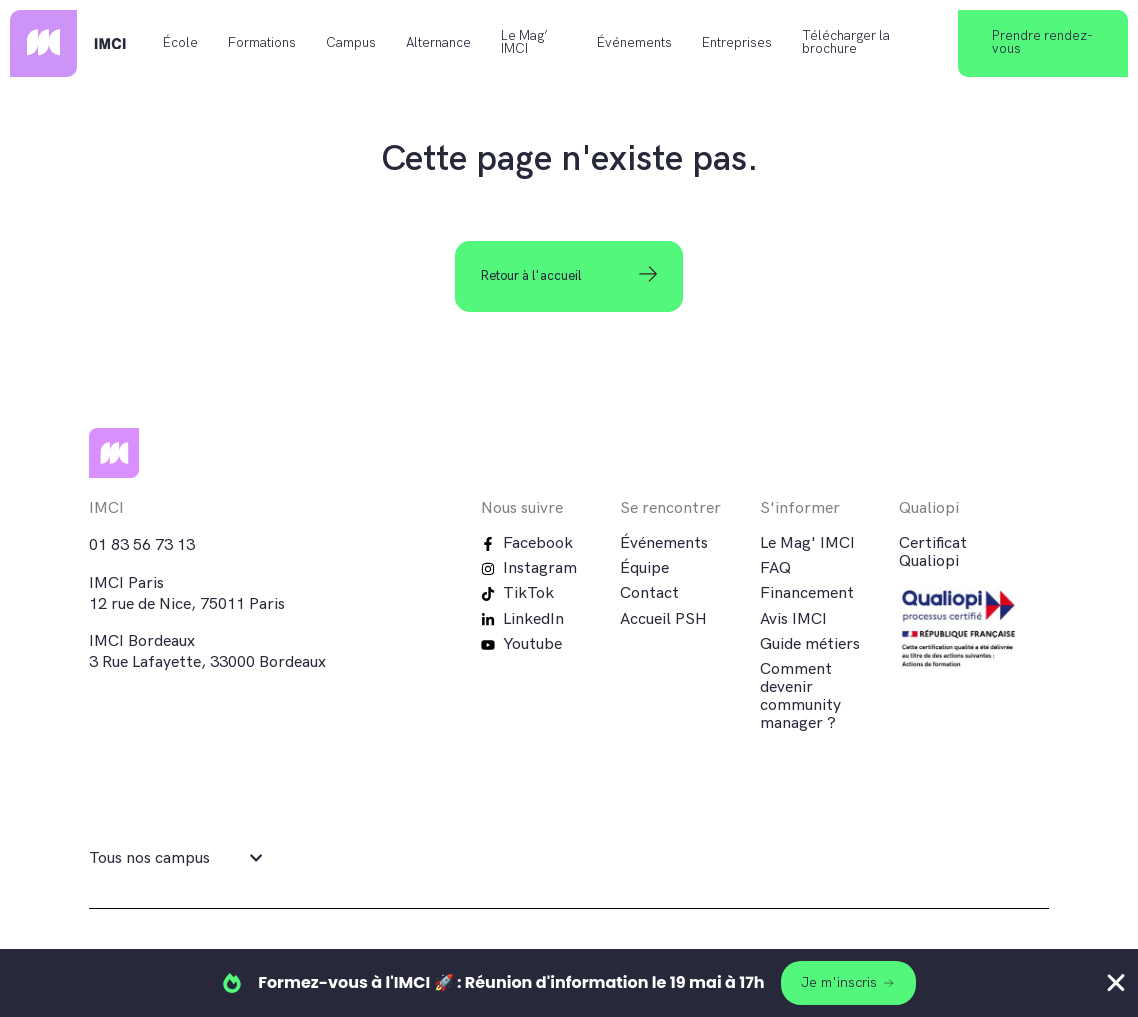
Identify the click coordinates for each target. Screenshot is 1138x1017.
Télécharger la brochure (846, 42)
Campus (351, 43)
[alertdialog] (569, 983)
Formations (262, 43)
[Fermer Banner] (1116, 983)
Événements (634, 43)
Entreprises (737, 43)
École (180, 43)
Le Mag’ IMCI (524, 42)
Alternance (438, 43)
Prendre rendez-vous (1042, 42)
